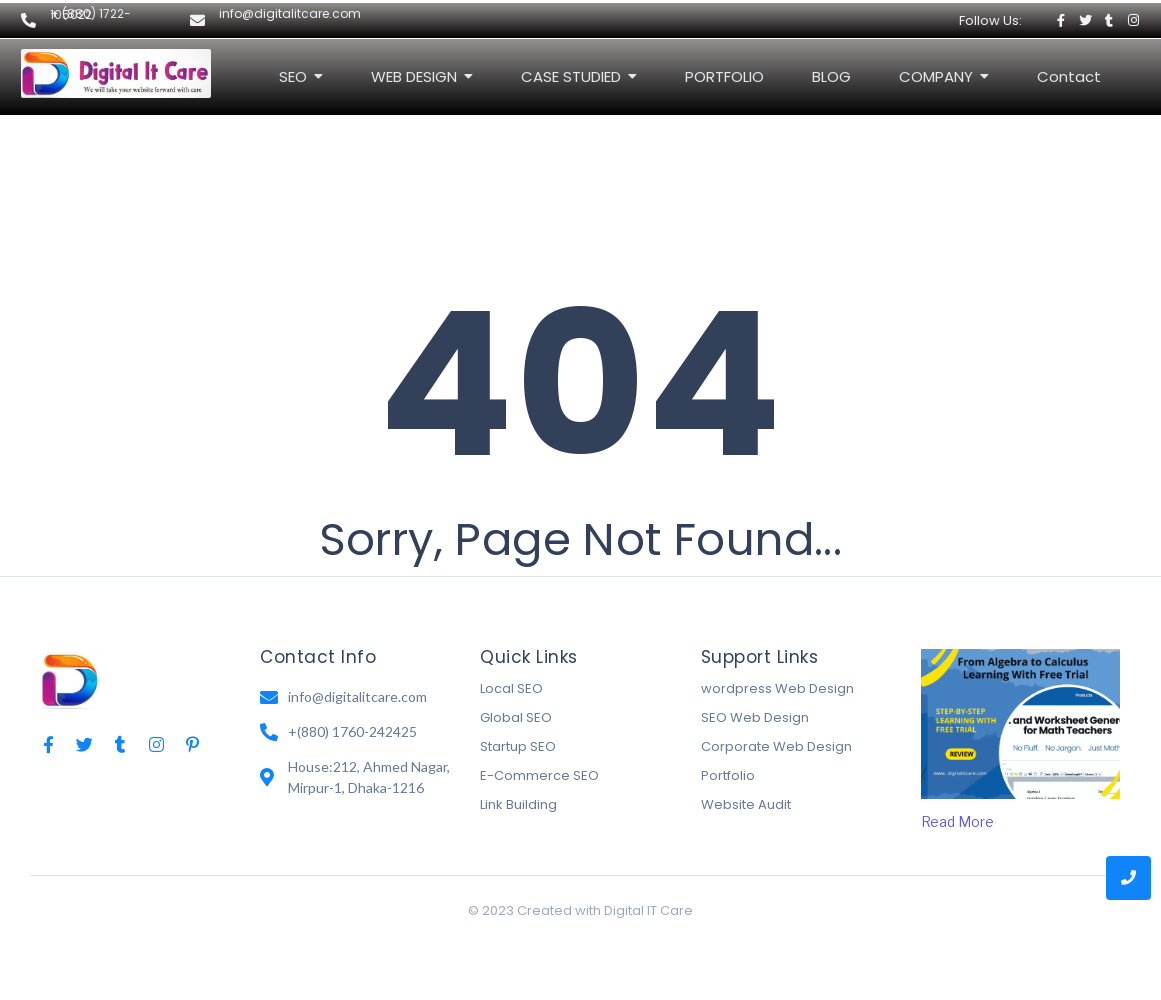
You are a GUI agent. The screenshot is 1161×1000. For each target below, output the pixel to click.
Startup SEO (518, 746)
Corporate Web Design (776, 746)
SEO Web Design (755, 717)
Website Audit (746, 804)
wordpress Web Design (777, 688)
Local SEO (511, 688)
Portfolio (728, 775)
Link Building (518, 804)
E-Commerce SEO (539, 775)
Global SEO (516, 717)
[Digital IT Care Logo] (70, 678)
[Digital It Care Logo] (116, 73)
